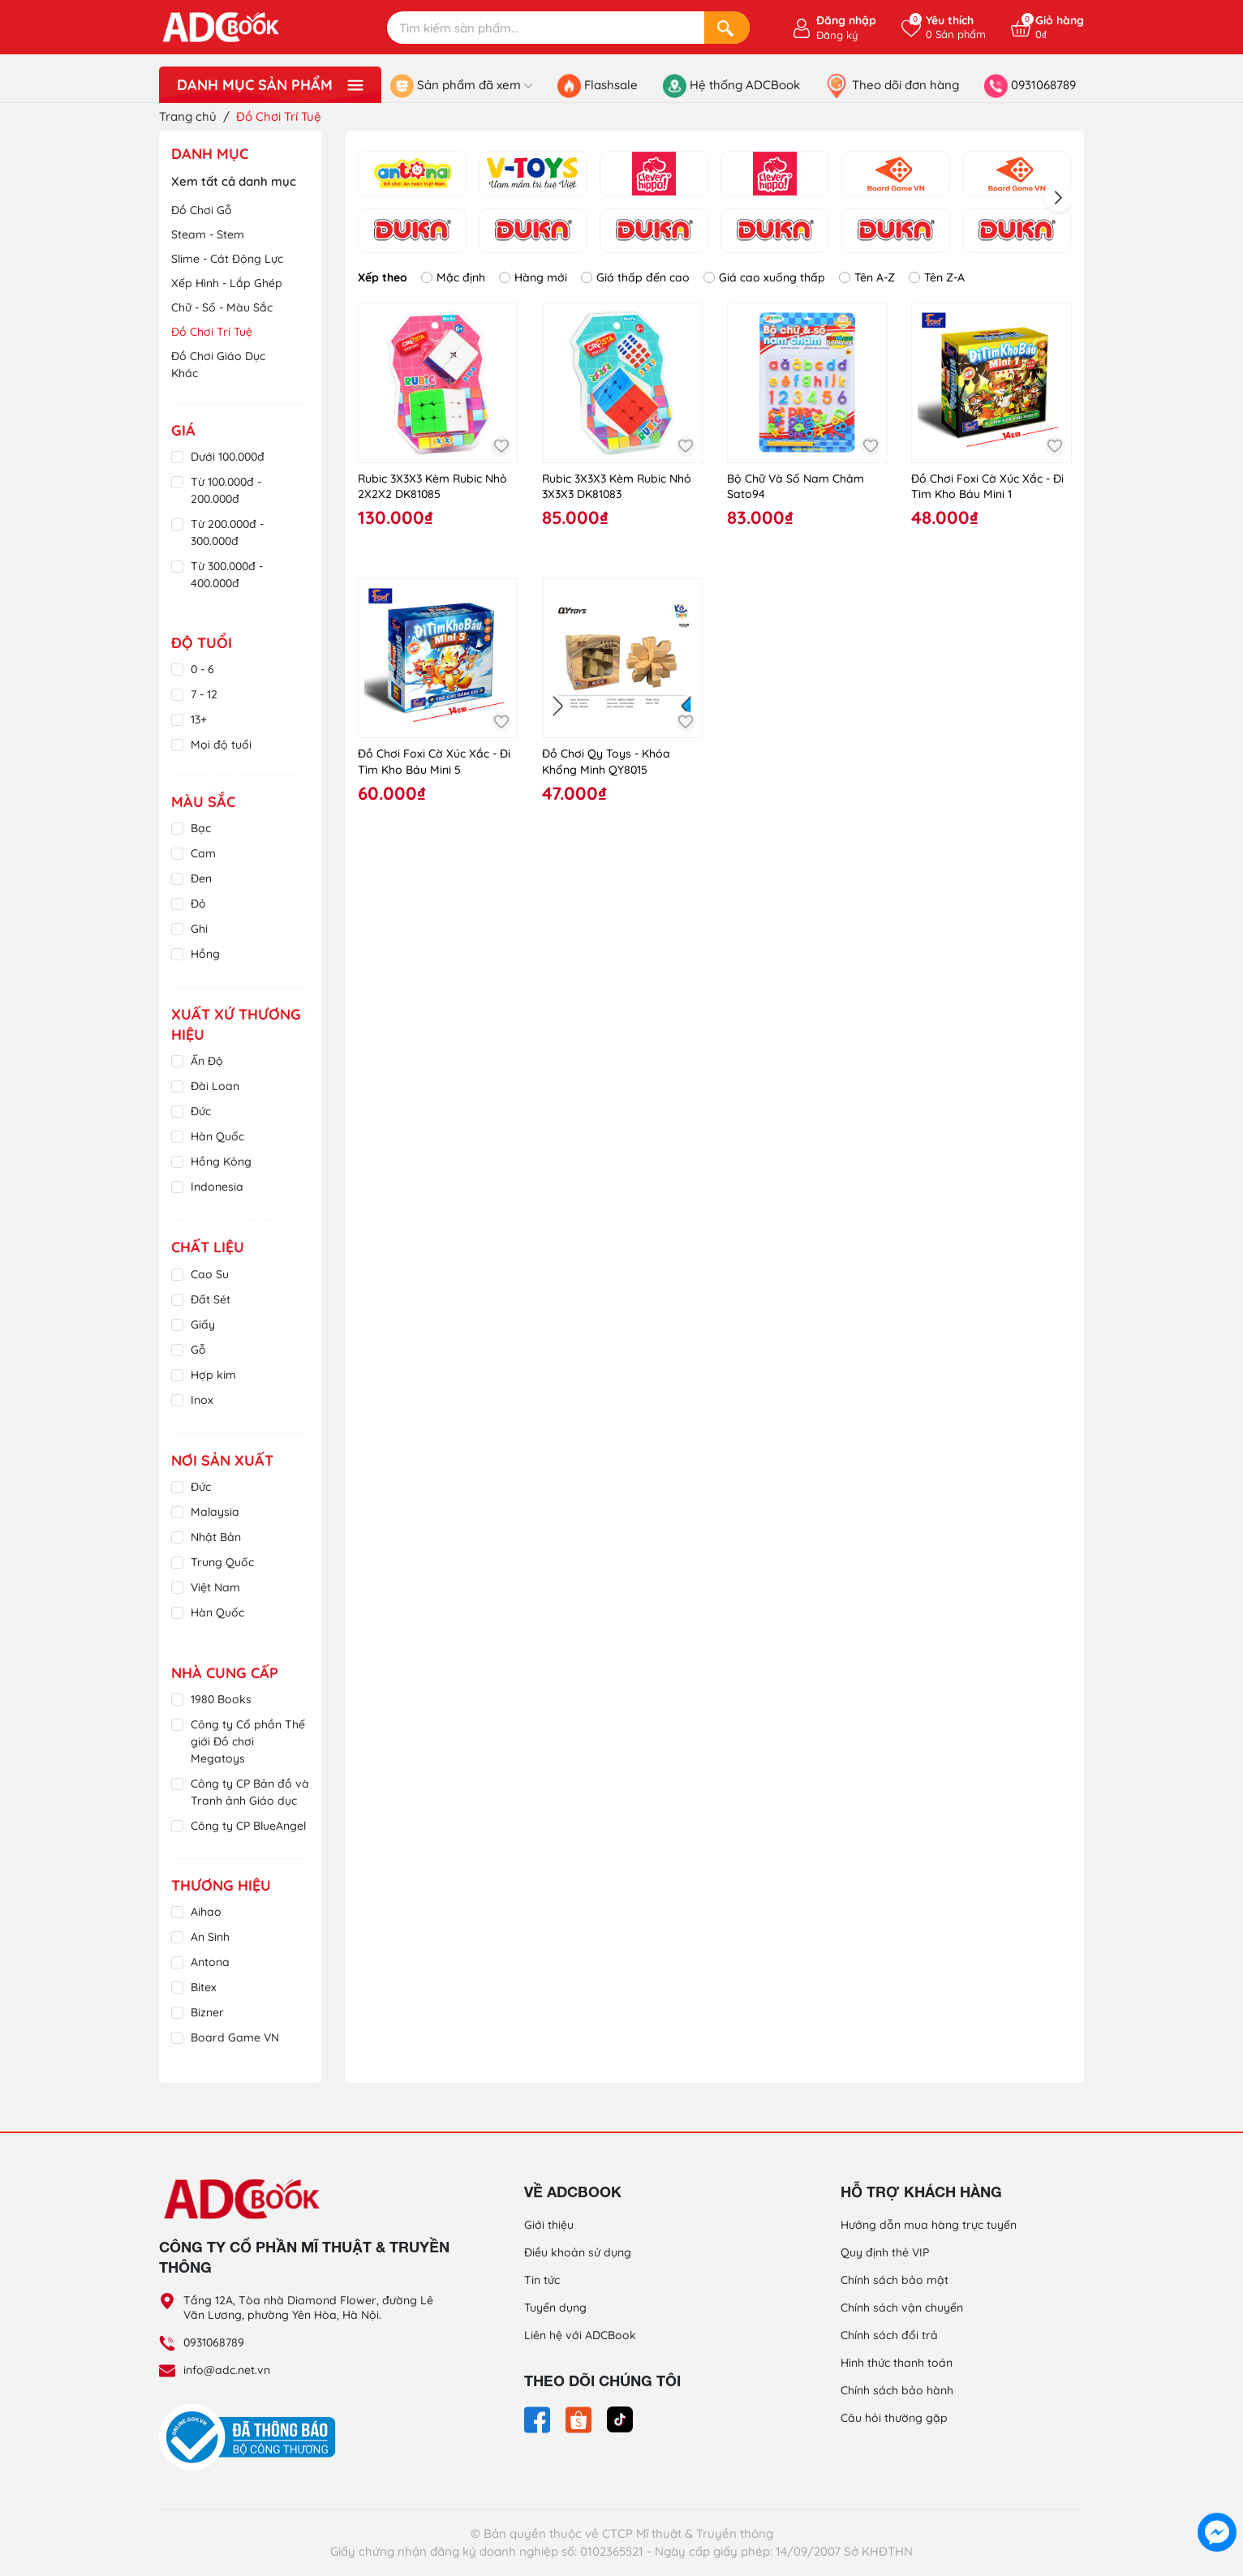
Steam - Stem (207, 234)
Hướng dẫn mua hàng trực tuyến (929, 2225)
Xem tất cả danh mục (233, 181)
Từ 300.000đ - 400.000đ (227, 574)
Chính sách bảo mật (894, 2280)
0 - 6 (202, 669)
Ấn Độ (207, 1061)
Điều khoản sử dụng (577, 2252)
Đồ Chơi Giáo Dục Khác (218, 364)
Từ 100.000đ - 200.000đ (226, 490)
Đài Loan (215, 1086)
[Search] (727, 27)
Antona (210, 1962)
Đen (201, 878)
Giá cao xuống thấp (764, 277)
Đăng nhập (846, 20)
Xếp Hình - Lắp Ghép (226, 283)
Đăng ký (837, 34)
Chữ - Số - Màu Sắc (222, 307)
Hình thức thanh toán (897, 2362)
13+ (199, 719)
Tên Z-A (937, 277)
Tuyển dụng (555, 2307)
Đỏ (198, 903)
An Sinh (210, 1937)
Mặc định (453, 277)
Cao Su (210, 1274)
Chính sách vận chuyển (902, 2307)
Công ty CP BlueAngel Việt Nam (248, 1834)
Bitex (204, 1987)
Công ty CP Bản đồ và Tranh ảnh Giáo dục (250, 1792)
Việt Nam (215, 1587)
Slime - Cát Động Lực (227, 258)
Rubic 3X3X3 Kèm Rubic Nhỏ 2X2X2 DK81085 (432, 486)
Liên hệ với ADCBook (580, 2335)
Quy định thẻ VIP (885, 2252)
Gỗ (198, 1349)
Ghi (199, 928)
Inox (202, 1400)
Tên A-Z (867, 277)
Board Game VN (235, 2037)
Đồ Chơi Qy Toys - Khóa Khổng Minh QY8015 (606, 761)
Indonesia (217, 1186)
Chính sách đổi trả (889, 2335)
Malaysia (215, 1512)
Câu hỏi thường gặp (894, 2418)
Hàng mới (533, 277)
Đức (201, 1111)
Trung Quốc (222, 1562)
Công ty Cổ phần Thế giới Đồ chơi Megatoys (248, 1741)
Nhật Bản (216, 1537)
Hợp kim (213, 1374)
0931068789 (213, 2342)
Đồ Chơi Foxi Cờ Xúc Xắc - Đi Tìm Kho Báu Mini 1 (987, 486)
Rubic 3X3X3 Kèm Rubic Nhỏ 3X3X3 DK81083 (616, 486)
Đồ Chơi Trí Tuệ (211, 331)
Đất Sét (210, 1299)
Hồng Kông (221, 1161)
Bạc (201, 828)
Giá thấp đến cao (635, 277)
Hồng (205, 954)
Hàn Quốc (217, 1136)
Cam (203, 853)
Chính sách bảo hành (897, 2390)
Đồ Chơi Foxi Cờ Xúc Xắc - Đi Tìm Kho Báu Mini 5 (434, 761)
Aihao (206, 1911)
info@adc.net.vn (226, 2370)
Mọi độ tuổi (221, 744)
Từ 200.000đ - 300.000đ (227, 532)
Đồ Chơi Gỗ (201, 210)
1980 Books (221, 1699)
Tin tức (542, 2280)
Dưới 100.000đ (228, 456)
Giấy (203, 1324)
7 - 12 (204, 694)
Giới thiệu (549, 2225)
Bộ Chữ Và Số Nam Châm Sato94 (795, 486)
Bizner (207, 2012)
